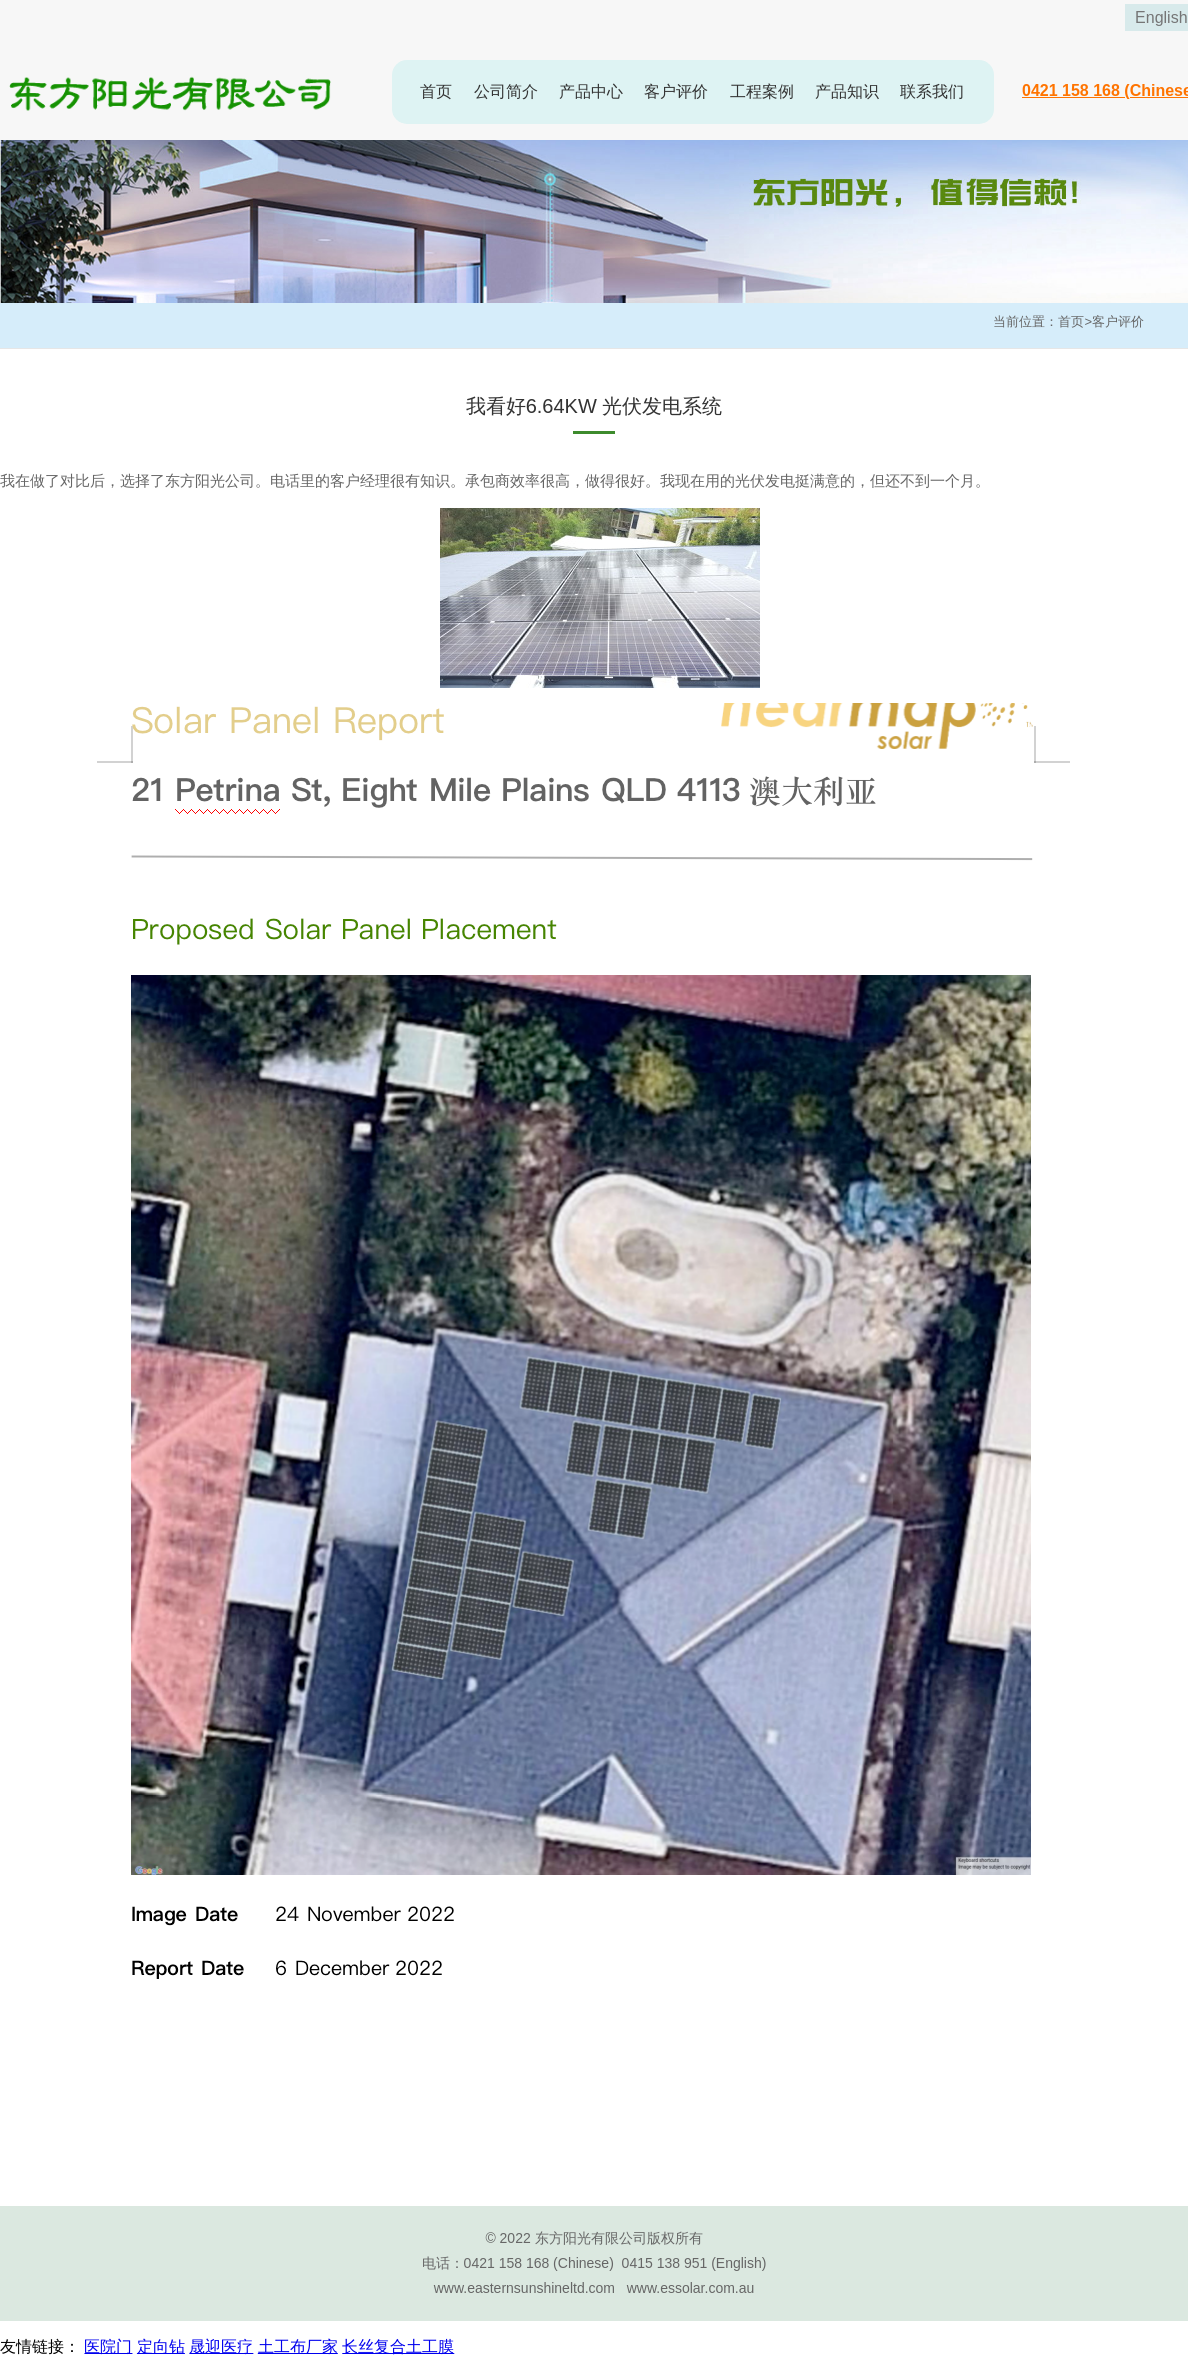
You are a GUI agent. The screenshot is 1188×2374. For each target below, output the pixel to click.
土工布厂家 (298, 2346)
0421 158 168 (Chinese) (539, 2263)
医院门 (108, 2346)
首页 (436, 91)
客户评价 (676, 91)
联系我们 (932, 91)
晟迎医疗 (221, 2346)
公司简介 (506, 91)
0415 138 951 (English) (694, 2263)
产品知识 (847, 91)
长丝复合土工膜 (398, 2346)
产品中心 (591, 91)
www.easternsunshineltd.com (524, 2288)
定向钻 (161, 2346)
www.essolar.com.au (691, 2288)
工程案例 (762, 91)
